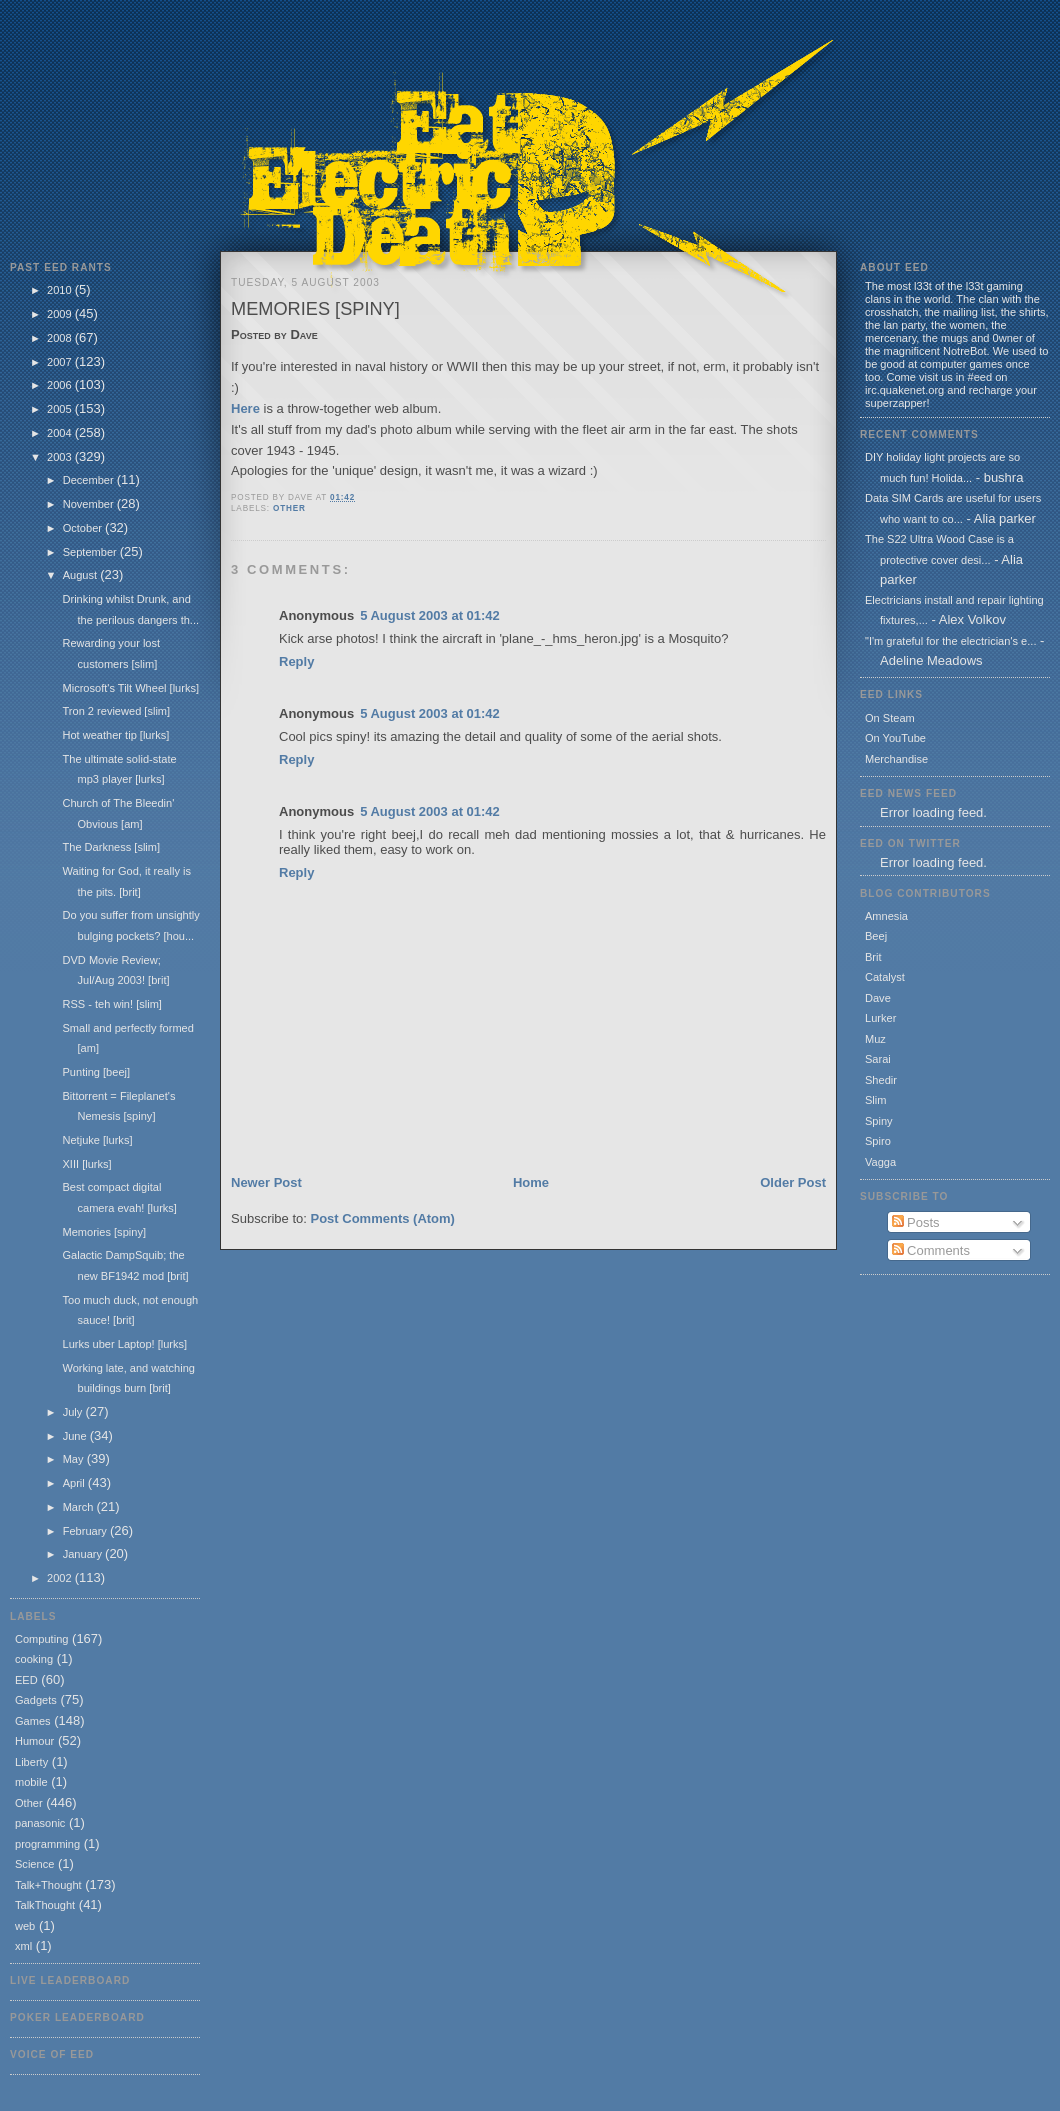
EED (26, 1680)
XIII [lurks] (86, 1164)
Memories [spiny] (104, 1232)
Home (531, 1182)
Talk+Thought (48, 1885)
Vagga (880, 1162)
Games (33, 1721)
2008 (61, 338)
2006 (61, 385)
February (86, 1531)
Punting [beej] (96, 1072)
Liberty (31, 1762)
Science (34, 1864)
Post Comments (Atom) (383, 1218)
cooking (34, 1659)
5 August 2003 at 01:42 (430, 615)
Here (245, 408)
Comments (931, 1250)
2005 (61, 409)
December (90, 480)
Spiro (878, 1141)
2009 (61, 314)
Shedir (881, 1080)
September (91, 552)
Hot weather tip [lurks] (115, 735)
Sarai (878, 1059)
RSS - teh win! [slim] (111, 1004)
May (75, 1459)
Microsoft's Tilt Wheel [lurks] (130, 688)
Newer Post (266, 1182)
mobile (31, 1782)
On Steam (890, 718)
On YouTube (895, 738)
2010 (61, 290)
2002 (61, 1578)
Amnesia (886, 916)
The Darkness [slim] (111, 847)
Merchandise (896, 759)
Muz (875, 1039)
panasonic (40, 1823)
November (90, 504)
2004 (61, 433)
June (76, 1436)
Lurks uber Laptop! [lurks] (124, 1344)
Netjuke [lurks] (97, 1140)
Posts (916, 1222)
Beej (876, 936)
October (84, 528)
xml (23, 1946)
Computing (41, 1639)
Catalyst (885, 977)
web (25, 1926)
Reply (296, 661)
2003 (61, 457)
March (80, 1507)
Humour (34, 1741)
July (74, 1412)
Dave (878, 998)
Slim (875, 1100)
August (81, 575)
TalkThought (45, 1905)
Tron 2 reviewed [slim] (116, 711)
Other (29, 1803)
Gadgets (36, 1700)
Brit (873, 957)
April (75, 1483)
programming (47, 1844)
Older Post (793, 1182)
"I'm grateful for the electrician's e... (950, 641)
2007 (61, 362)
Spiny (879, 1121)
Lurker (880, 1018)
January (84, 1554)
